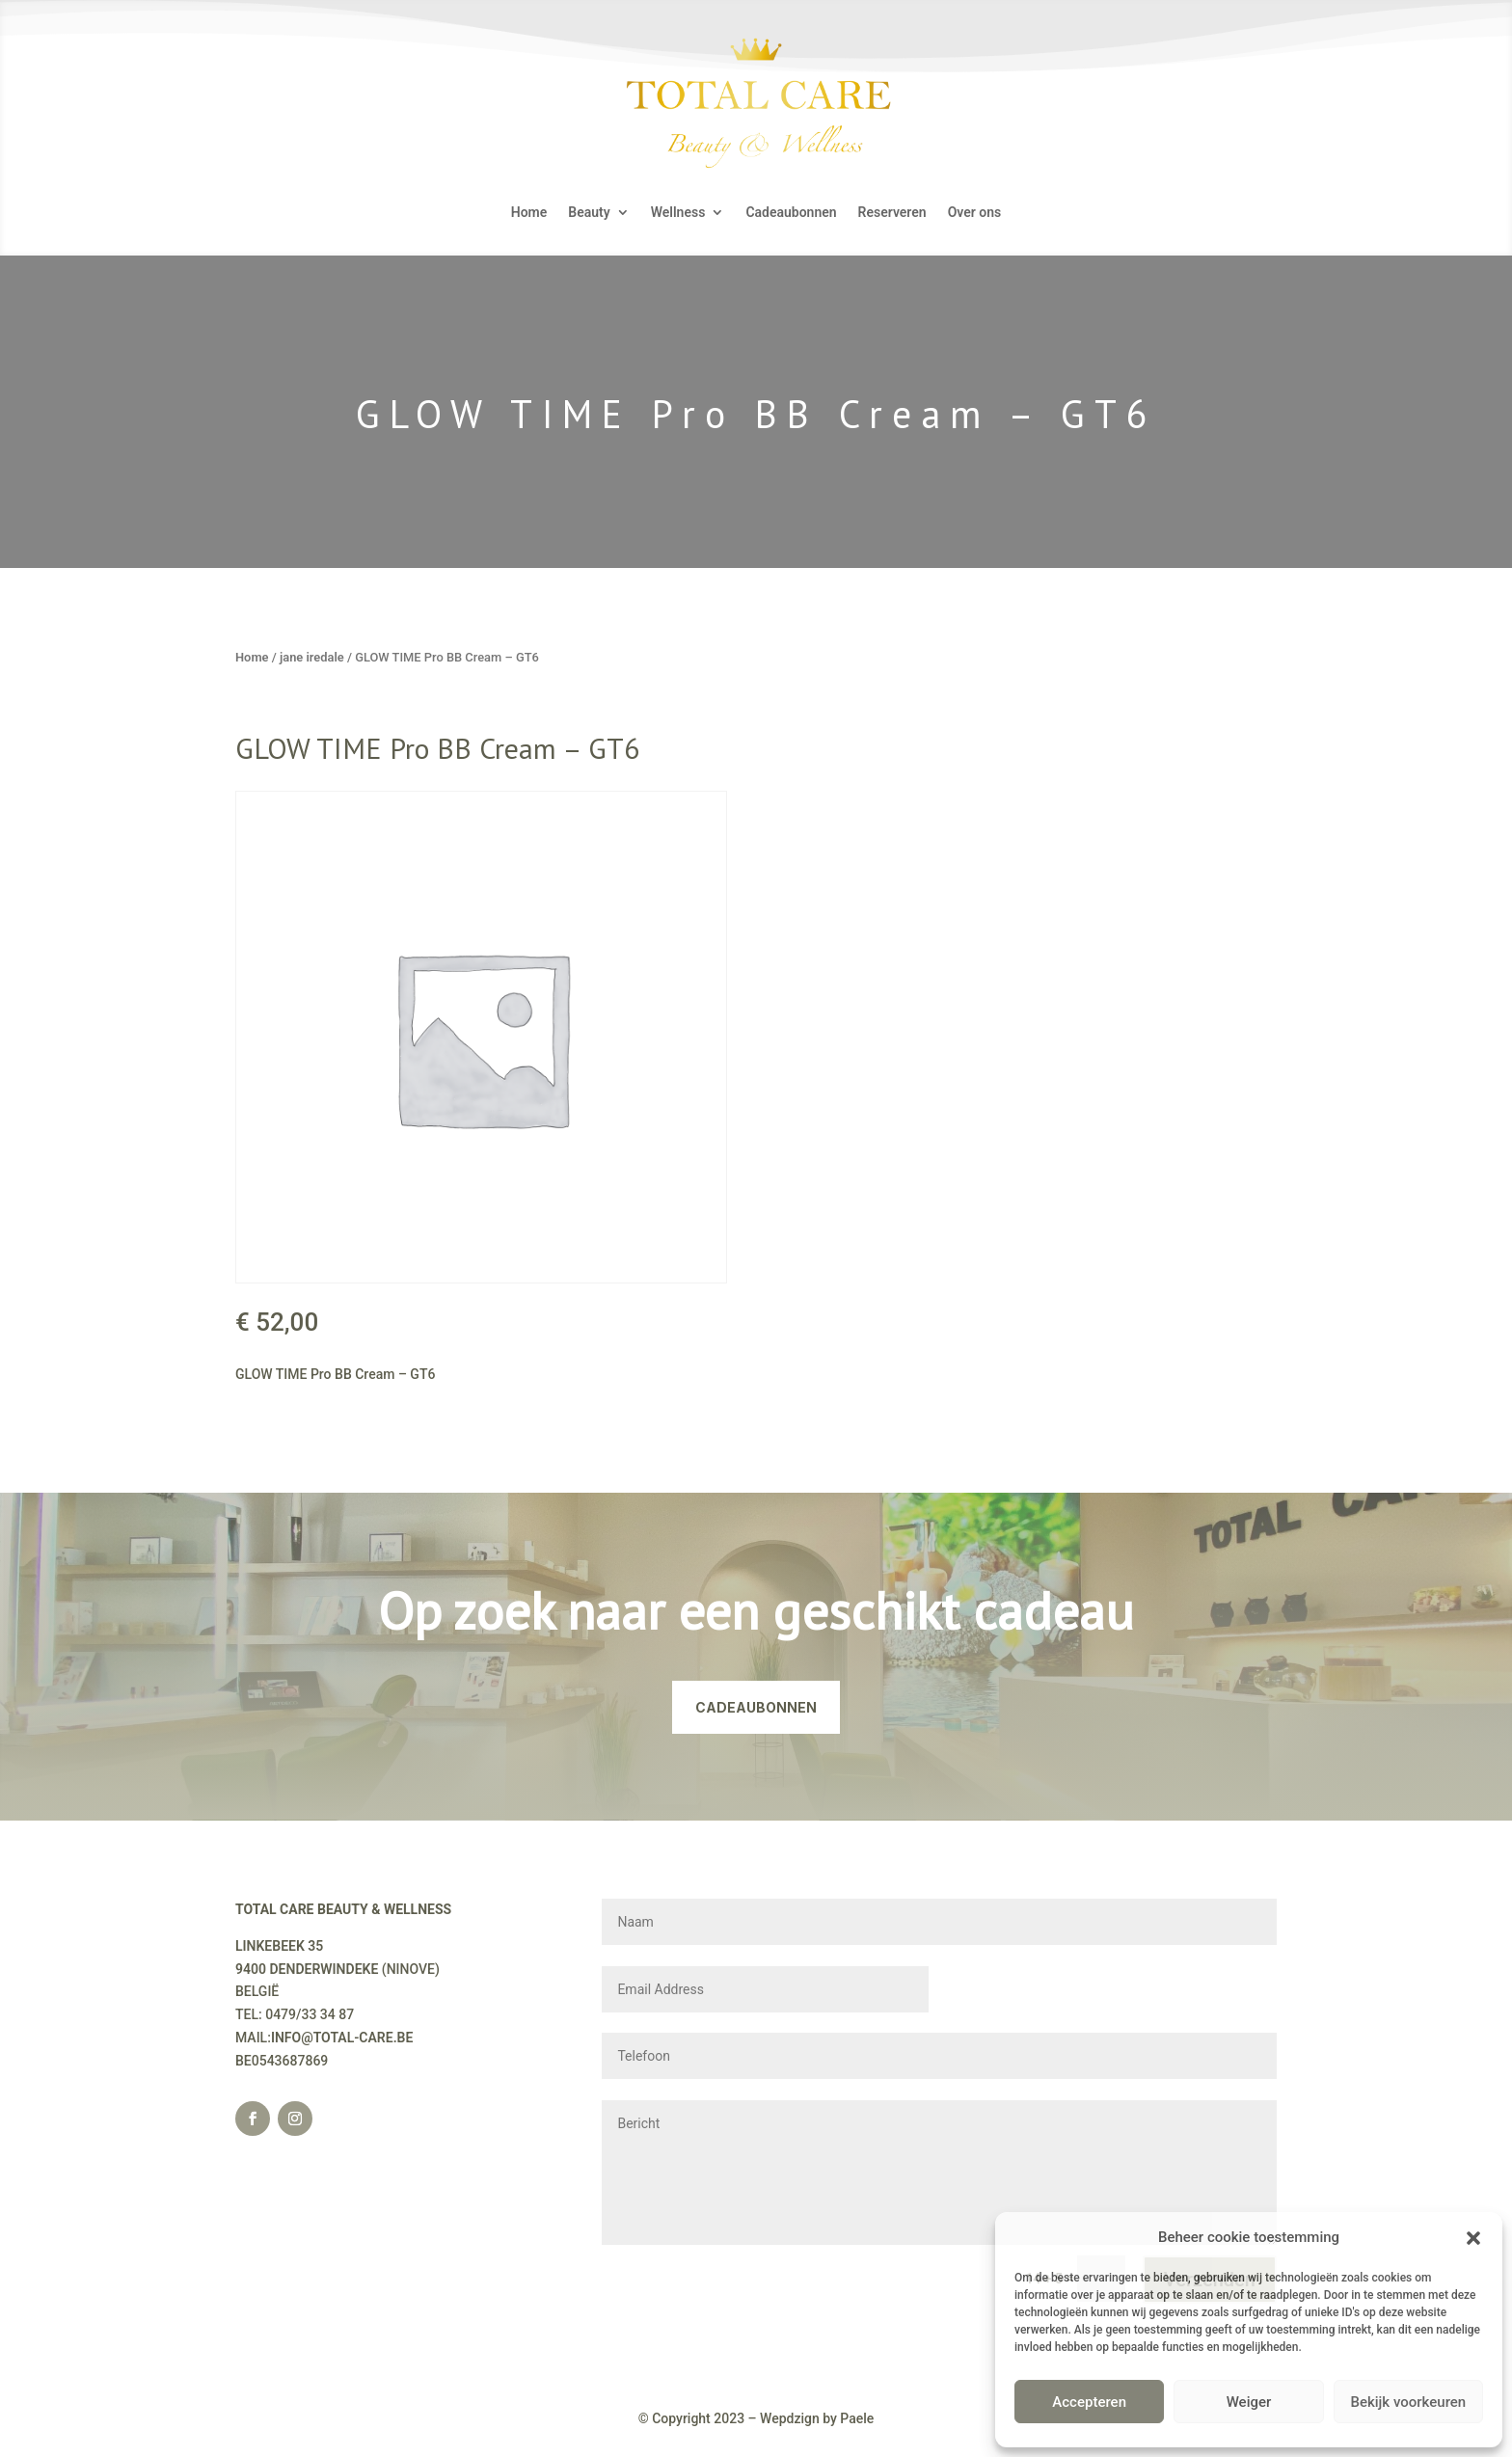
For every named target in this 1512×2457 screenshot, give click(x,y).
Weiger (1249, 2402)
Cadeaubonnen (790, 212)
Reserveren (892, 212)
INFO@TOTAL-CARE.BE (342, 2037)
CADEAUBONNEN (756, 1707)
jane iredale (312, 657)
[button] (1473, 2238)
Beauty (588, 212)
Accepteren (1089, 2402)
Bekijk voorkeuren (1408, 2402)
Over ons (975, 212)
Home (529, 212)
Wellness (678, 212)
